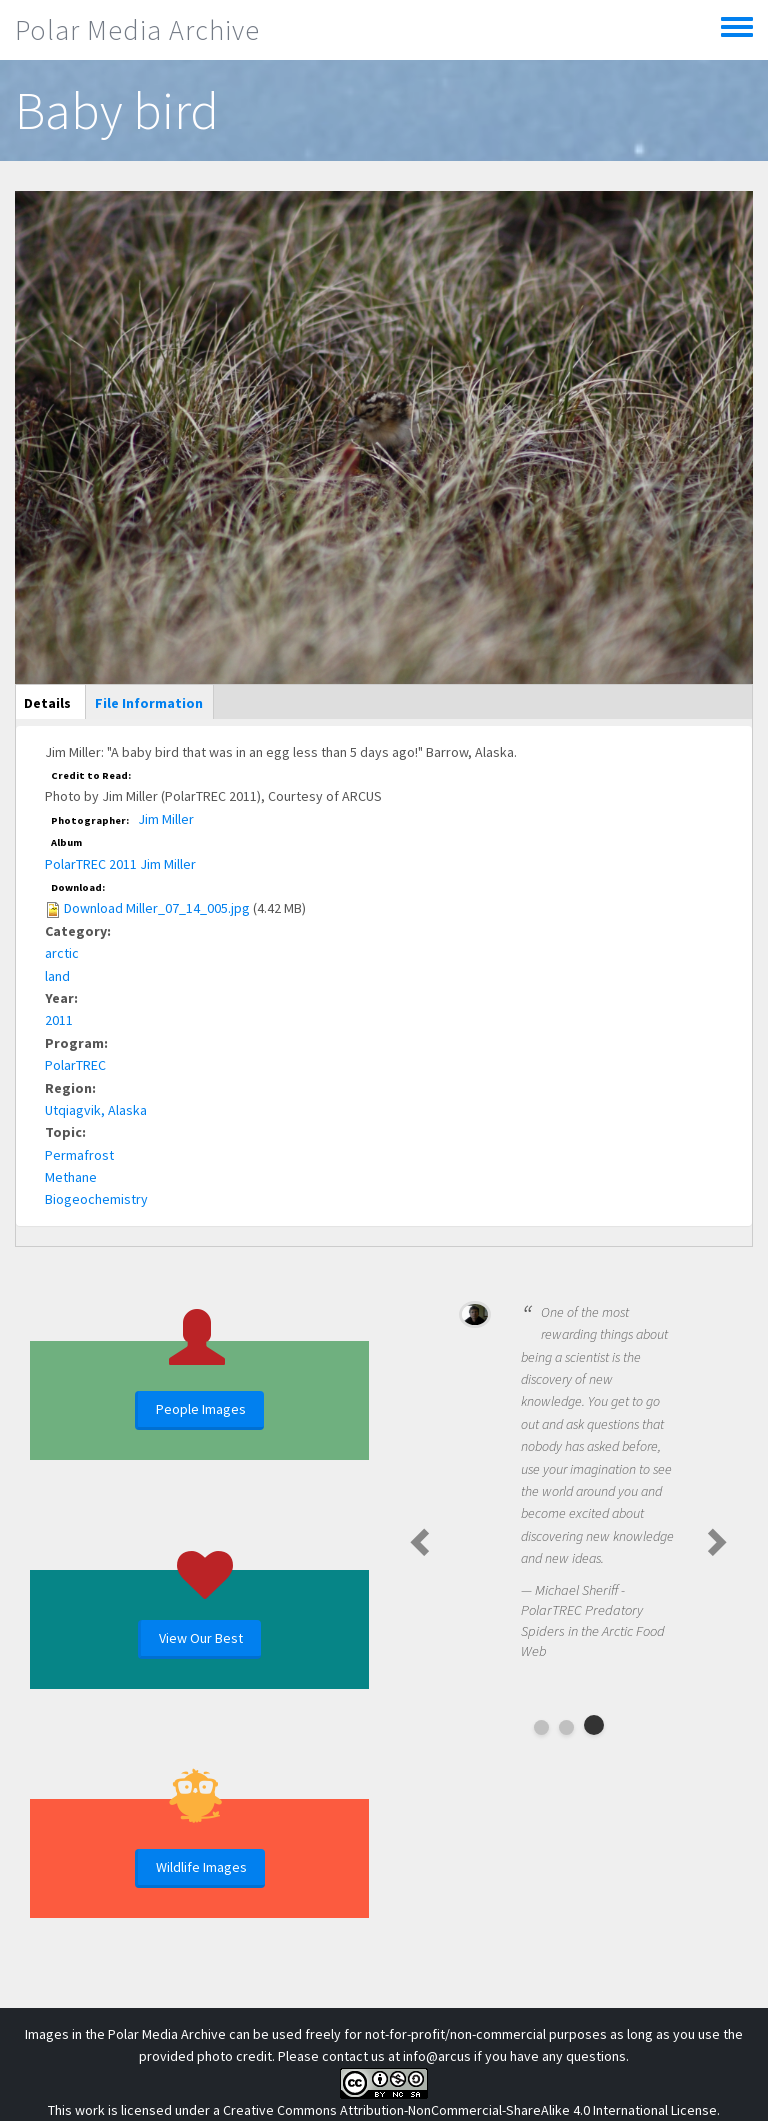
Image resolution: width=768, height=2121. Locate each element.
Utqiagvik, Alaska (96, 1110)
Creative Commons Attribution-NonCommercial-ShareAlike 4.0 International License (470, 2110)
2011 (59, 1020)
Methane (71, 1177)
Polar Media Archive (137, 30)
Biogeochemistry (96, 1199)
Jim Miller (166, 819)
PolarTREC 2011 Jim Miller (120, 864)
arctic (62, 953)
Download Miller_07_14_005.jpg (157, 908)
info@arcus (437, 2056)
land (57, 976)
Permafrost (79, 1155)
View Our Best (201, 1638)
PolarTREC (75, 1065)
